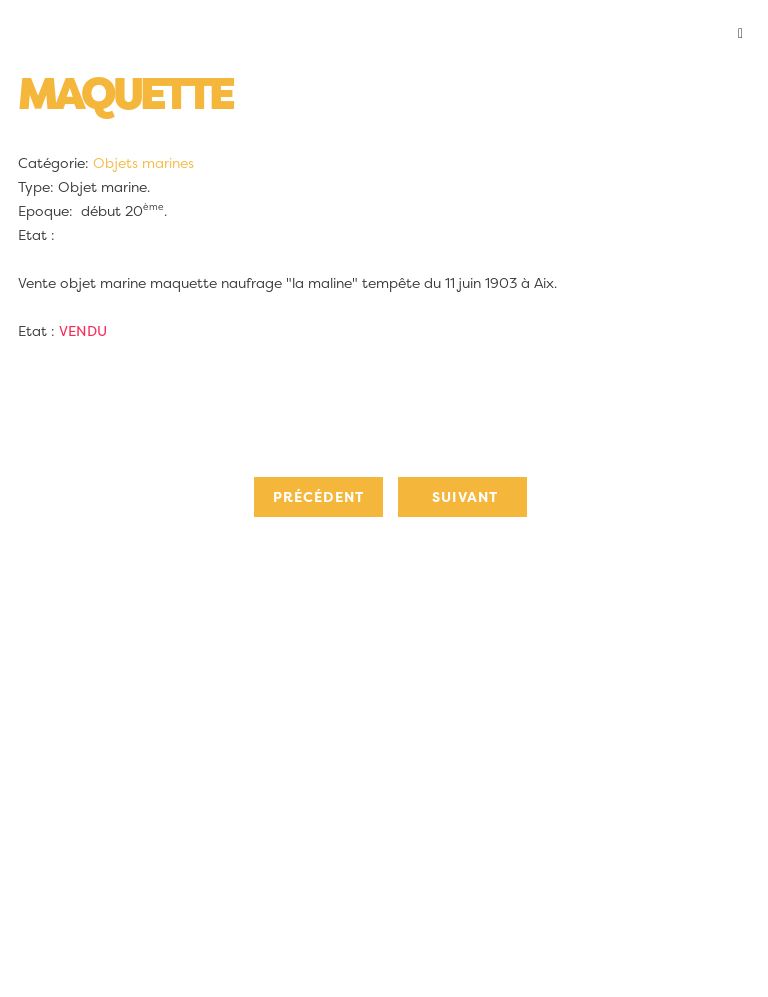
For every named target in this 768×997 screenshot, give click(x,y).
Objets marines (143, 163)
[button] (384, 34)
